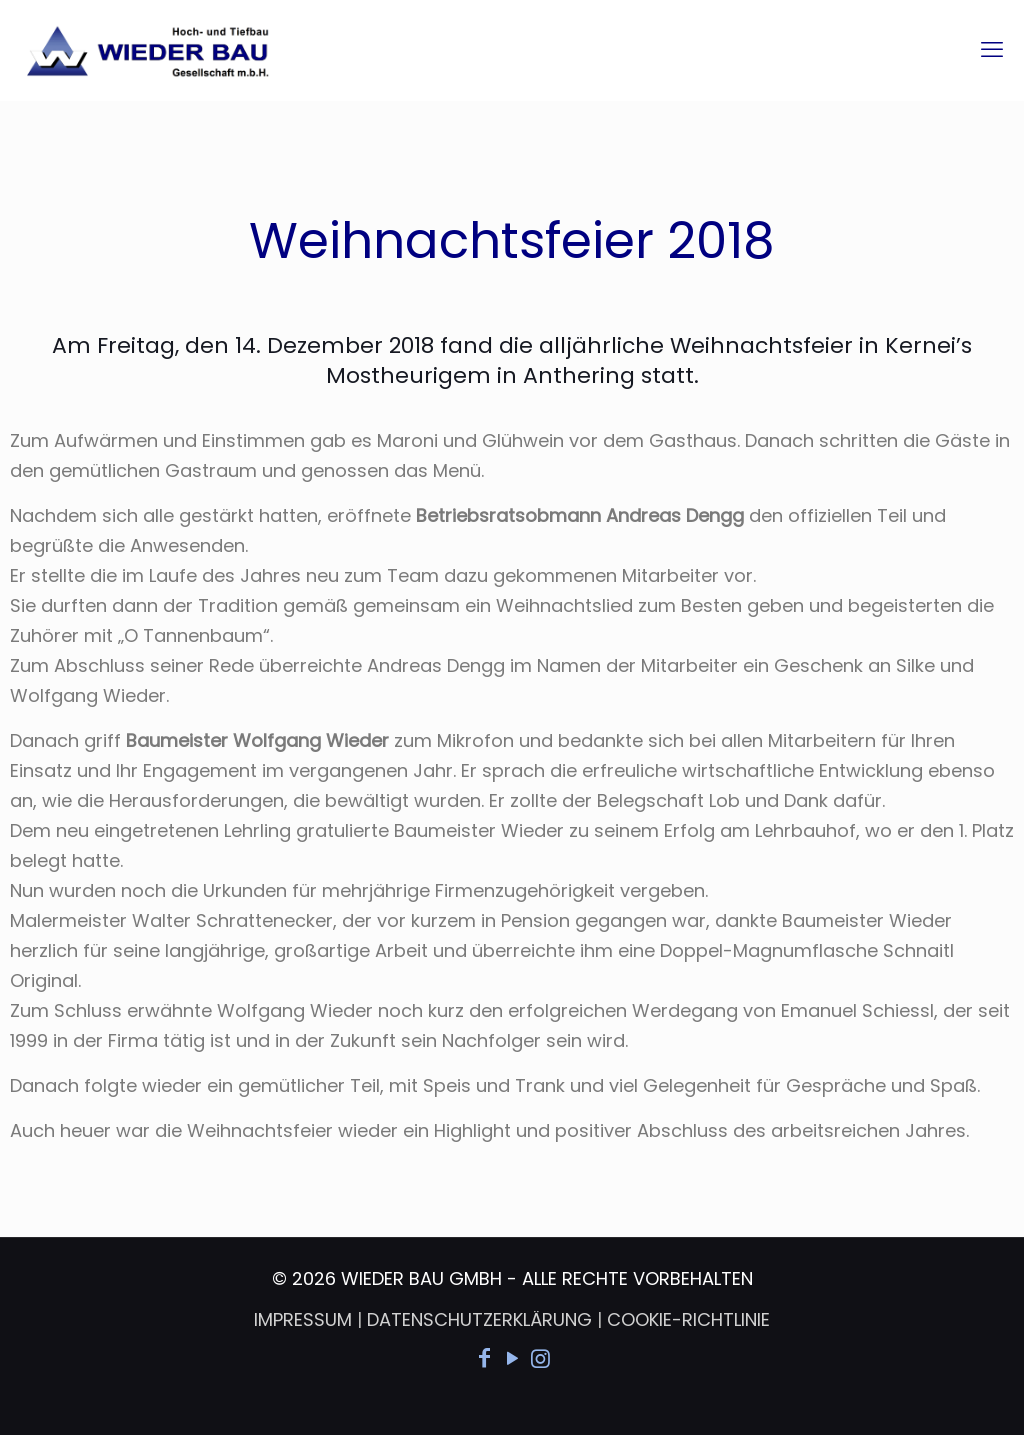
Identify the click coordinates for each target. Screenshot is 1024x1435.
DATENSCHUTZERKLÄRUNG (479, 1319)
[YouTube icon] (512, 1358)
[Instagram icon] (540, 1358)
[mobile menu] (992, 50)
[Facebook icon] (484, 1358)
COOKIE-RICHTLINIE (688, 1319)
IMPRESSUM (303, 1319)
